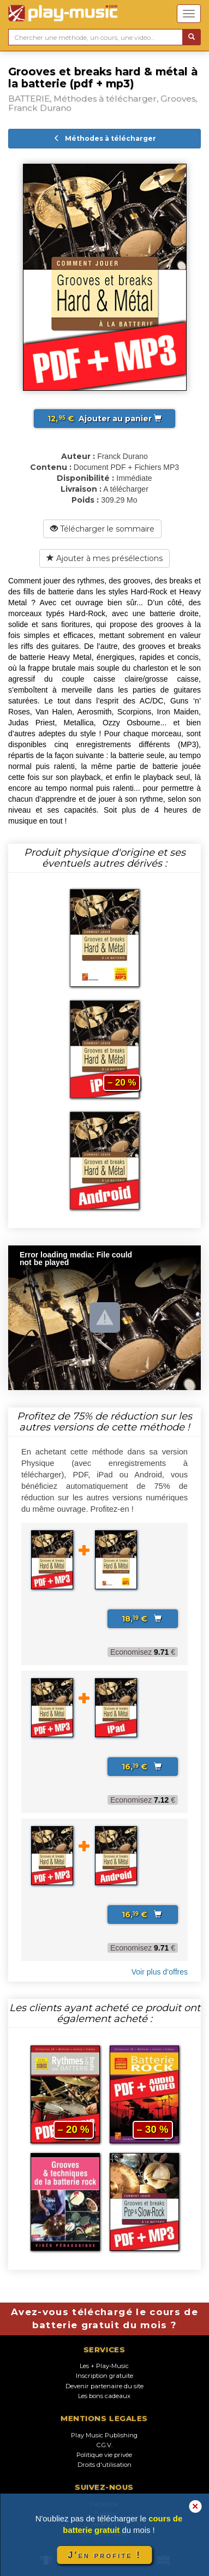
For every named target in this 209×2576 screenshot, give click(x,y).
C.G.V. (104, 2445)
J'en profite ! (104, 2555)
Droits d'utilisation (104, 2464)
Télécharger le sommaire (102, 529)
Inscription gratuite (104, 2376)
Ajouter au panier (104, 419)
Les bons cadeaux (104, 2396)
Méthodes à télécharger (104, 138)
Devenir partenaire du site (104, 2386)
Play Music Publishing (104, 2435)
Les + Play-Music (104, 2366)
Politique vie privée (104, 2455)
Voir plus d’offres (160, 1971)
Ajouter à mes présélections (104, 558)
